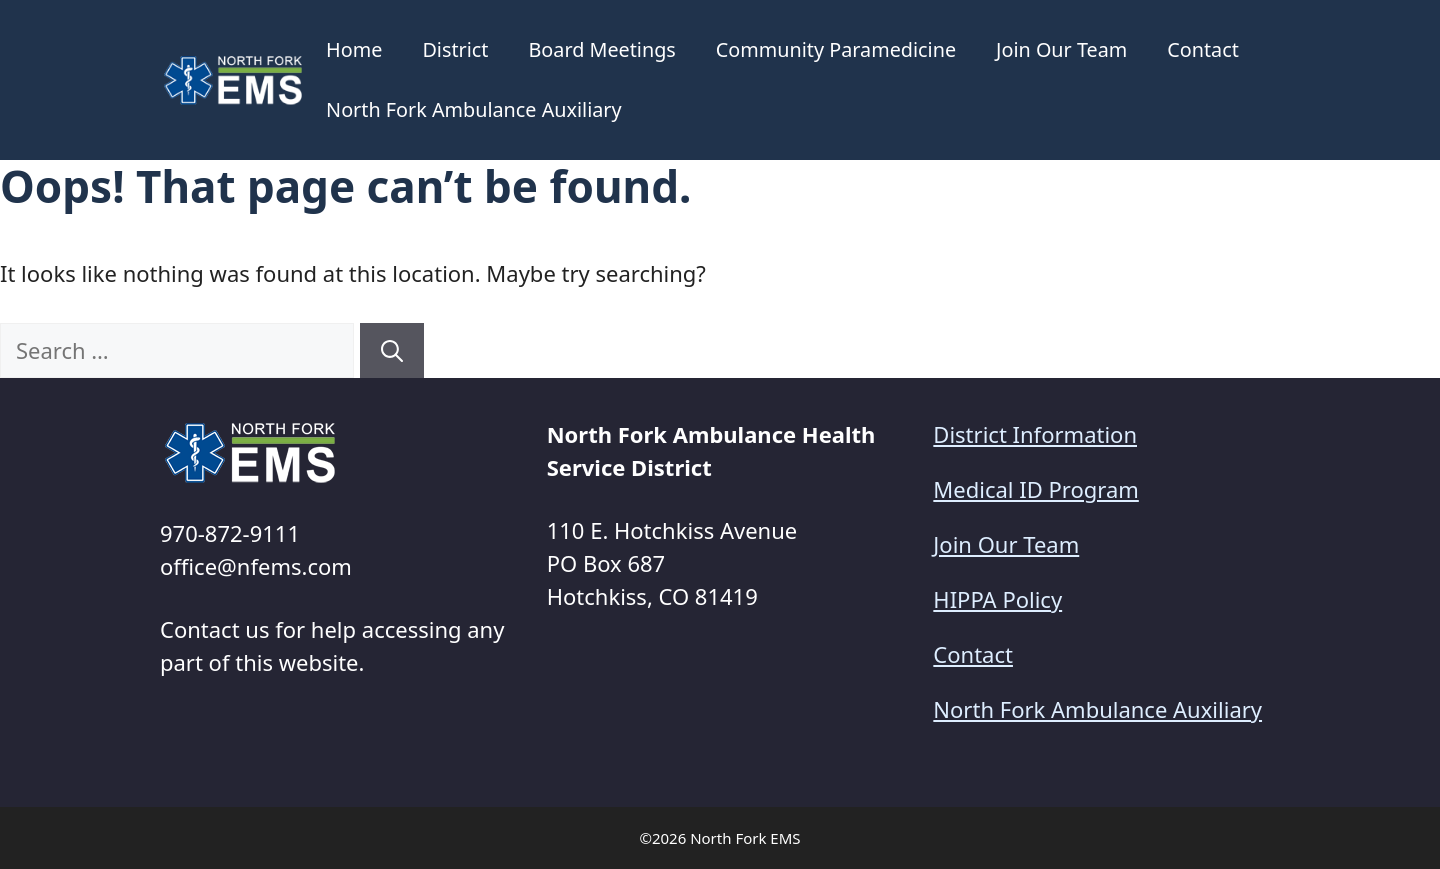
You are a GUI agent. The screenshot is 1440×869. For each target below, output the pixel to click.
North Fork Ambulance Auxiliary (474, 109)
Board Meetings (601, 49)
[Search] (392, 350)
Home (354, 49)
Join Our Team (1061, 49)
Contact (1203, 49)
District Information (1035, 434)
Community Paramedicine (836, 49)
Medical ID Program (1035, 489)
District (455, 49)
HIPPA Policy (997, 599)
